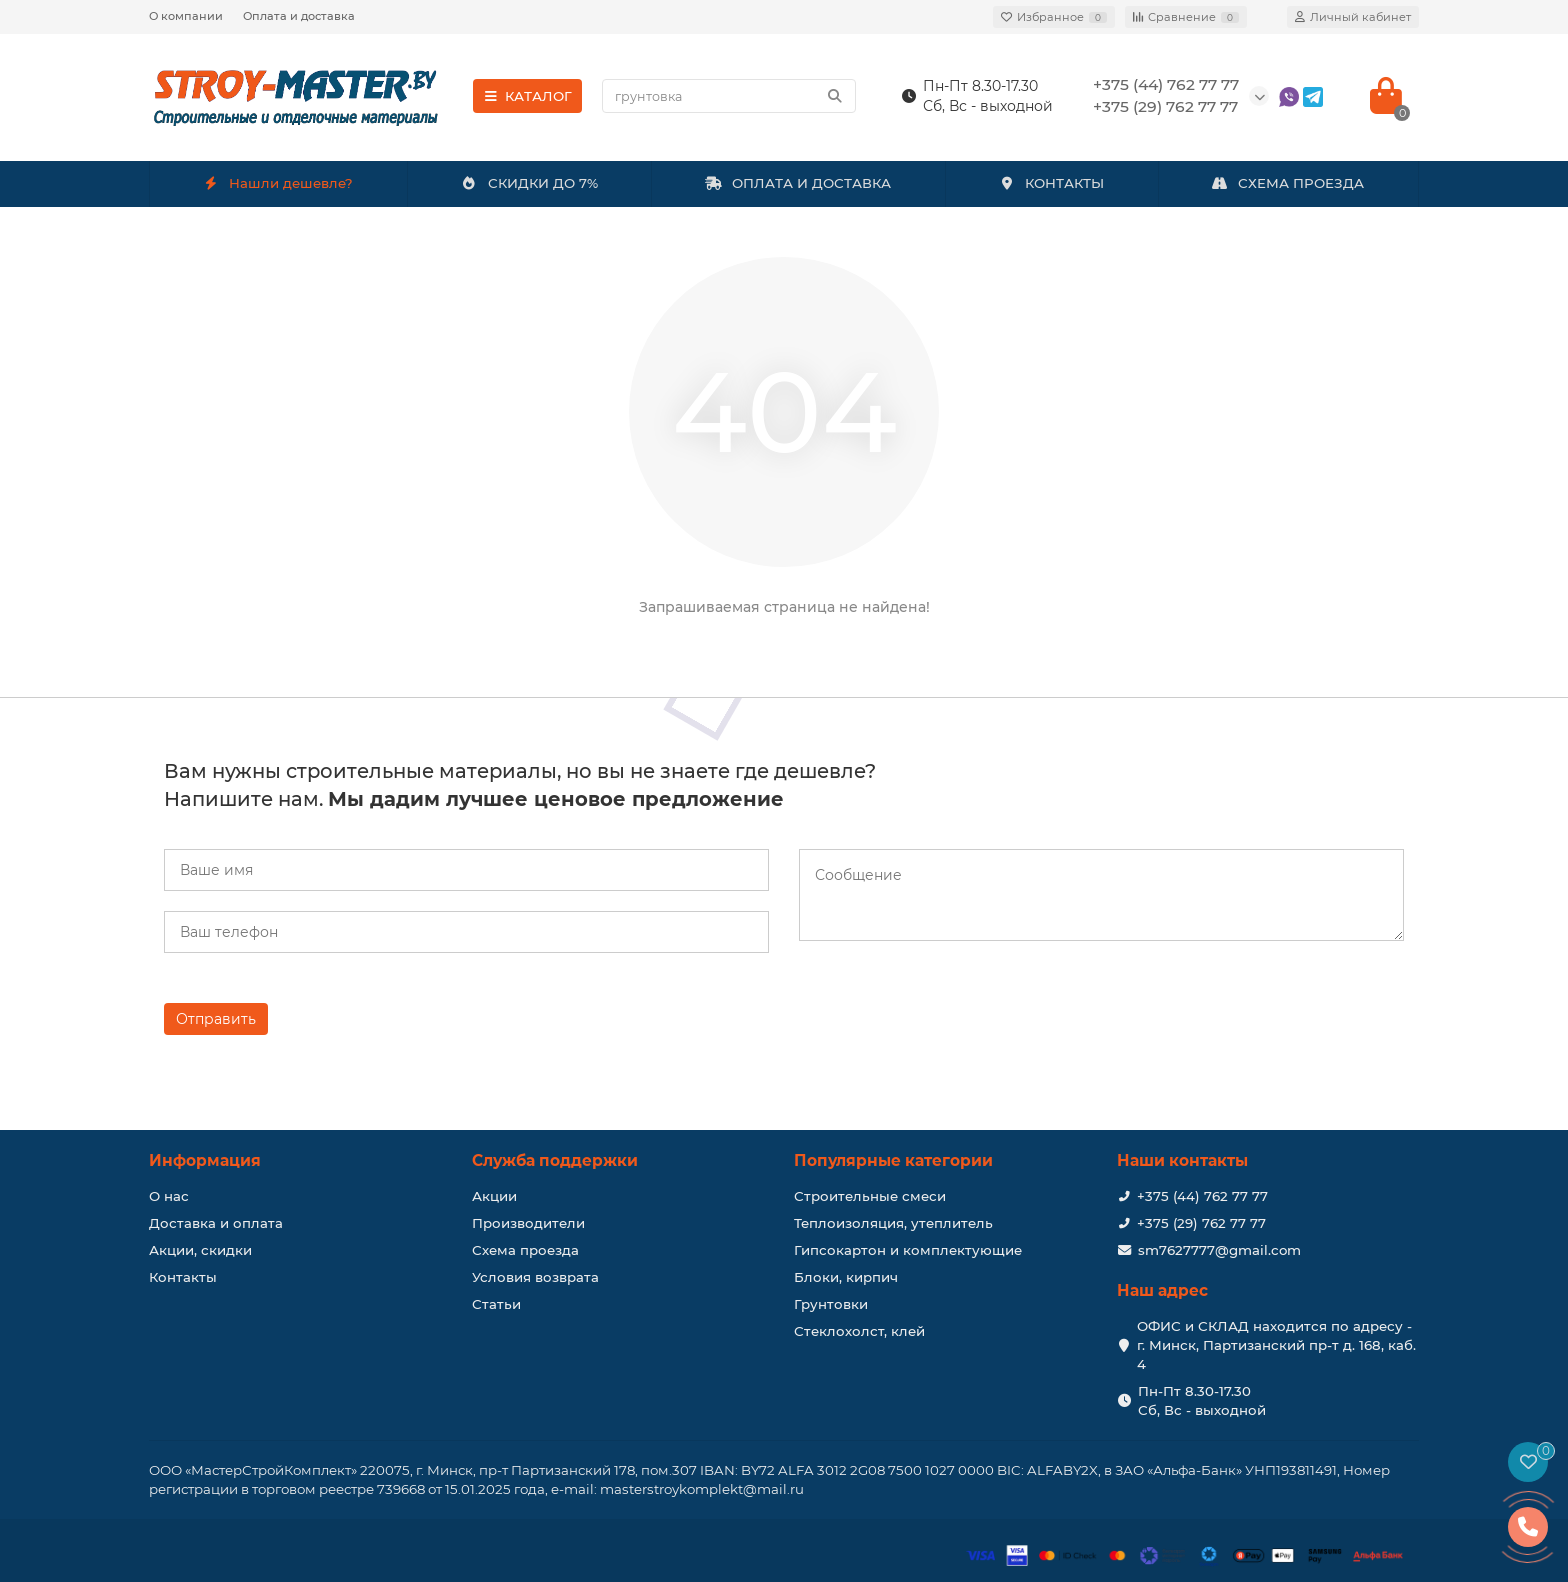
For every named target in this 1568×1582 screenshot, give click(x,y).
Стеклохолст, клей (859, 1331)
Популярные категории (893, 1160)
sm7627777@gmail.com (1219, 1250)
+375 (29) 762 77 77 (1201, 1223)
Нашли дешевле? (278, 183)
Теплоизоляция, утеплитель (893, 1223)
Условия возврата (535, 1277)
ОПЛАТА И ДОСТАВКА (798, 183)
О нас (169, 1196)
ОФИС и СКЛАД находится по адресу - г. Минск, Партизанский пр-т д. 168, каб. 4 (1276, 1345)
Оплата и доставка (299, 16)
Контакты (183, 1277)
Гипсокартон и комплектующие (908, 1250)
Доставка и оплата (216, 1223)
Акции (494, 1196)
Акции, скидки (200, 1250)
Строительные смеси (870, 1196)
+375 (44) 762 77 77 (1202, 1196)
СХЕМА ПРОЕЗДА (1288, 183)
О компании (186, 16)
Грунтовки (831, 1304)
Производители (528, 1223)
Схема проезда (525, 1250)
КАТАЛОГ (527, 96)
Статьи (496, 1304)
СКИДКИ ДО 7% (529, 183)
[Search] (729, 96)
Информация (205, 1160)
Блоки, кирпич (846, 1277)
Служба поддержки (555, 1160)
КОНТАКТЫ (1051, 183)
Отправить (216, 1019)
